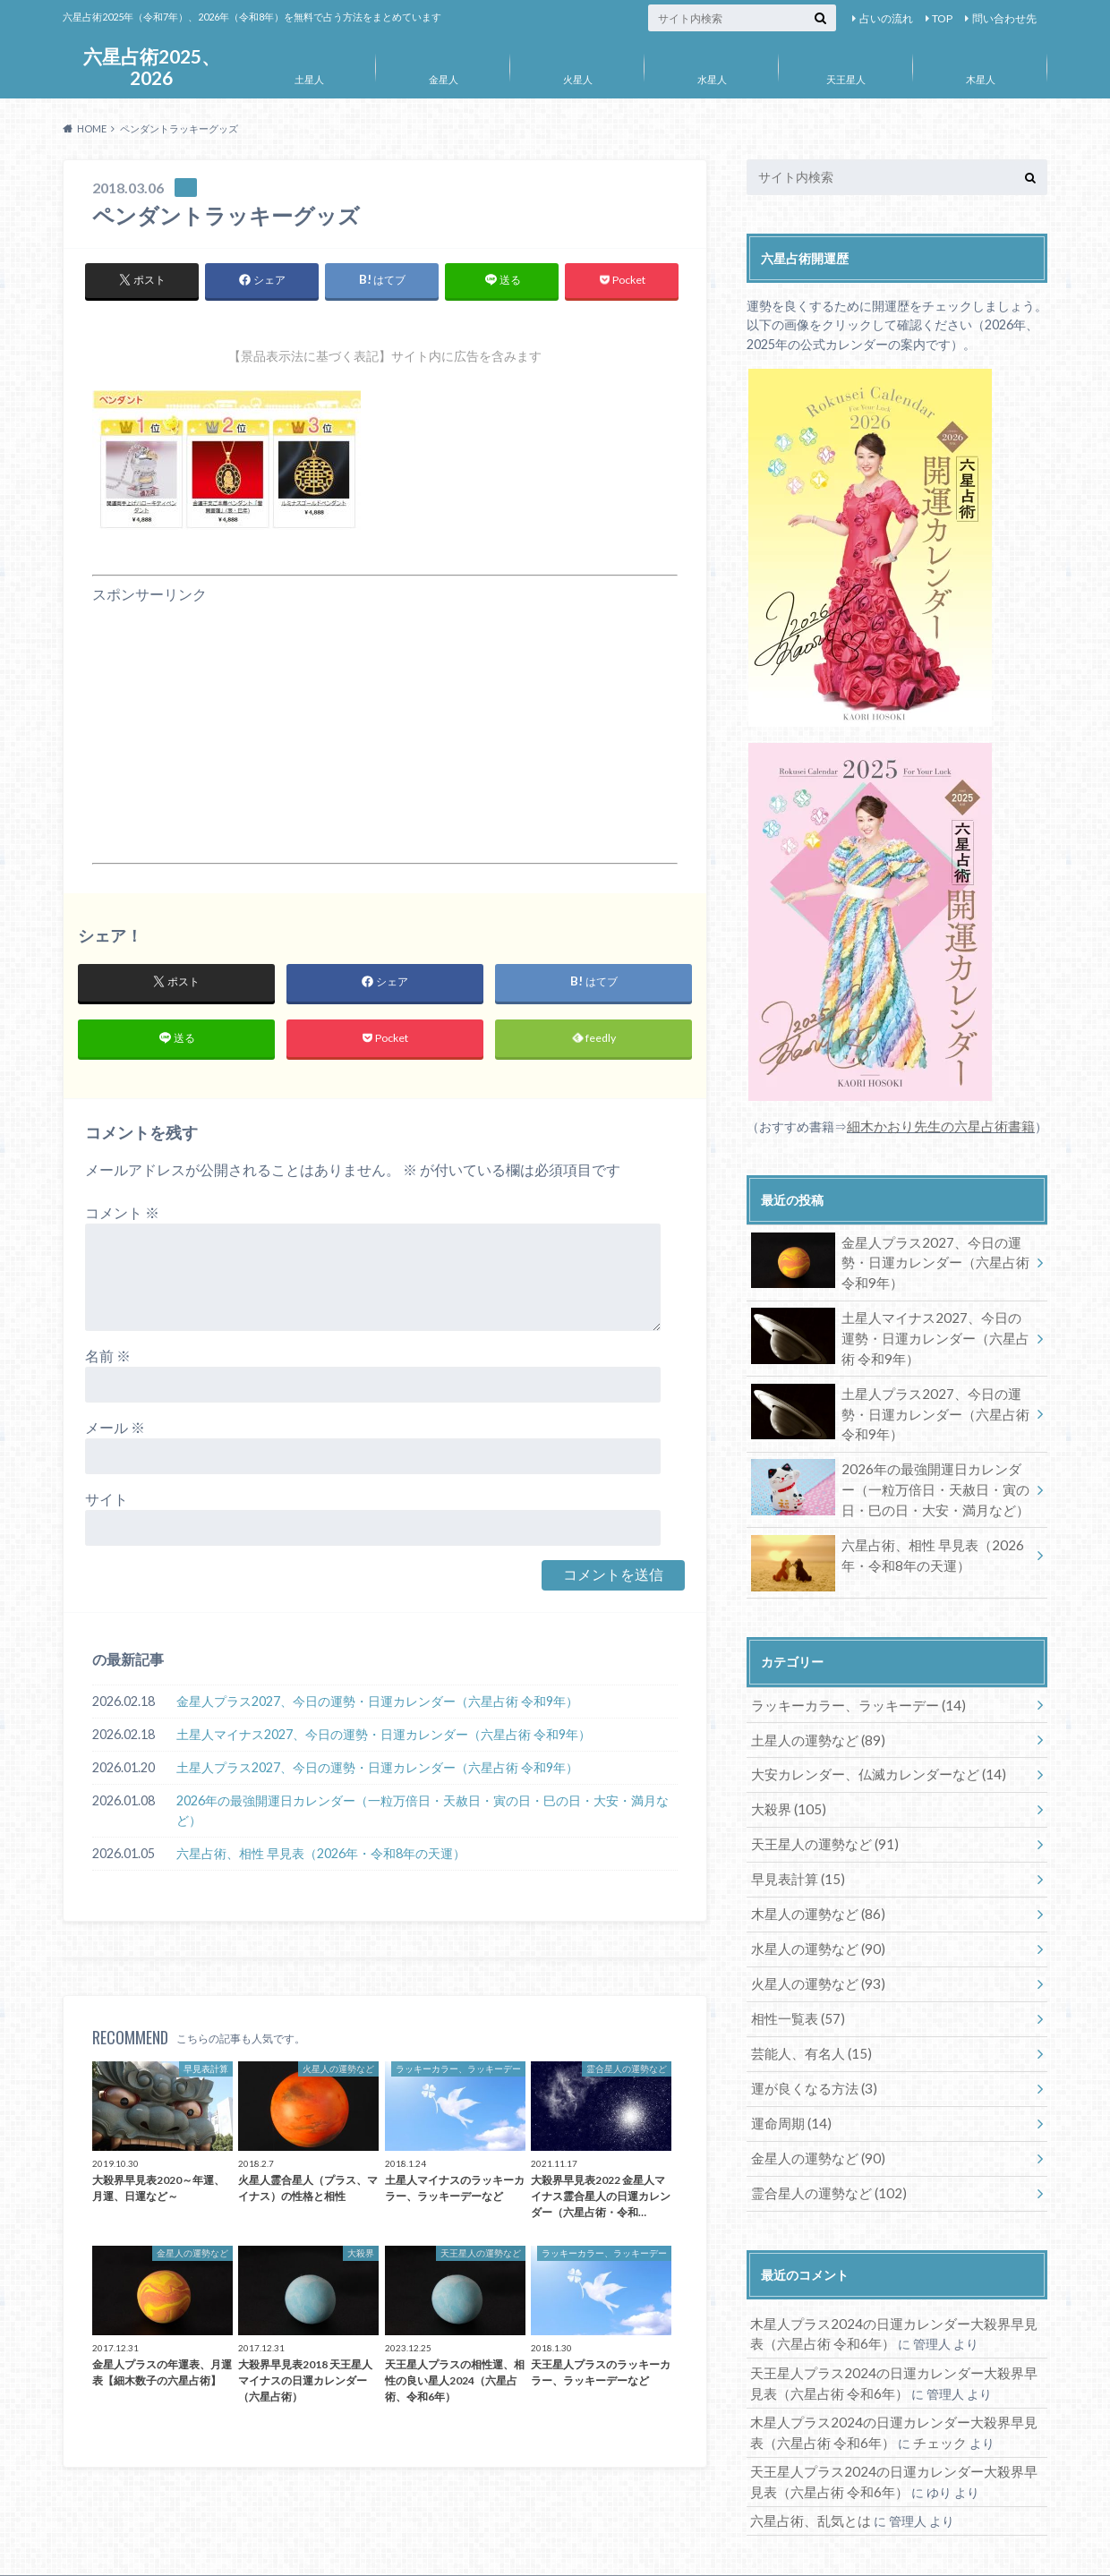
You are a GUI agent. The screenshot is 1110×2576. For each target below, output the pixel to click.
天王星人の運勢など (818, 1819)
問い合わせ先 (1004, 18)
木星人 (980, 79)
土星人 (309, 79)
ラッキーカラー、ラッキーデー (850, 1686)
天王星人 (846, 79)
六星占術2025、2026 (151, 66)
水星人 (712, 79)
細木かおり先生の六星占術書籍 (934, 1125)
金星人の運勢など (812, 2117)
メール (115, 1431)
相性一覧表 (793, 1984)
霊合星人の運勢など (822, 2150)
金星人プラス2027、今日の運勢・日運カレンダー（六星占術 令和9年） (377, 1705)
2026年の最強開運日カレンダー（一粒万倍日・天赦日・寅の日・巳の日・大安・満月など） (422, 1814)
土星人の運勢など (812, 1719)
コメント (122, 1216)
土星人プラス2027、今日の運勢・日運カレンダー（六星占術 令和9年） (377, 1771)
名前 (108, 1360)
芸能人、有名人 (806, 2018)
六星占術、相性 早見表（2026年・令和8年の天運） (320, 1857)
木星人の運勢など (812, 1885)
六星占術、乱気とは (806, 2468)
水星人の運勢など (812, 1918)
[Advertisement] (385, 730)
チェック (916, 2393)
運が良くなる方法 (808, 2051)
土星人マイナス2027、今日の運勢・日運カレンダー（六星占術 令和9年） (383, 1738)
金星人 (443, 79)
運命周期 (787, 2084)
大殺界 (784, 1786)
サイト (106, 1503)
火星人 (578, 79)
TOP (942, 18)
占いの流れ (886, 18)
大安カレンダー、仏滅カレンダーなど (868, 1753)
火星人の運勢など (812, 1951)
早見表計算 (793, 1852)
